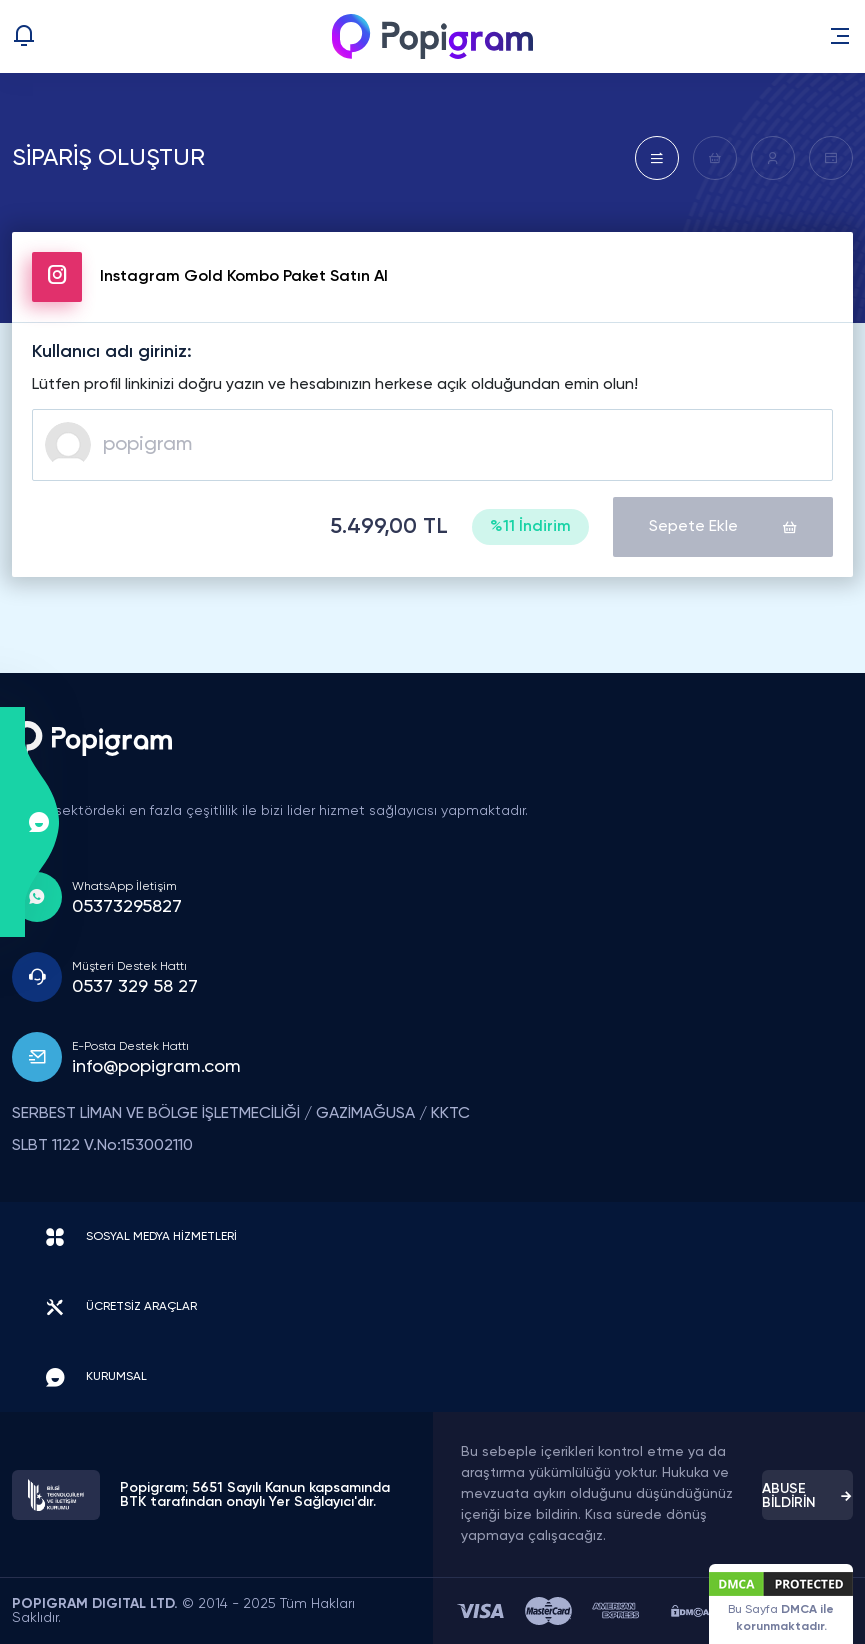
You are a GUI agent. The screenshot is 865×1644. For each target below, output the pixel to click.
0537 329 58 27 (135, 987)
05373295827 (127, 907)
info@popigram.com (156, 1067)
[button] (840, 36)
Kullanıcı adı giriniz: (112, 352)
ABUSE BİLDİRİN (807, 1496)
